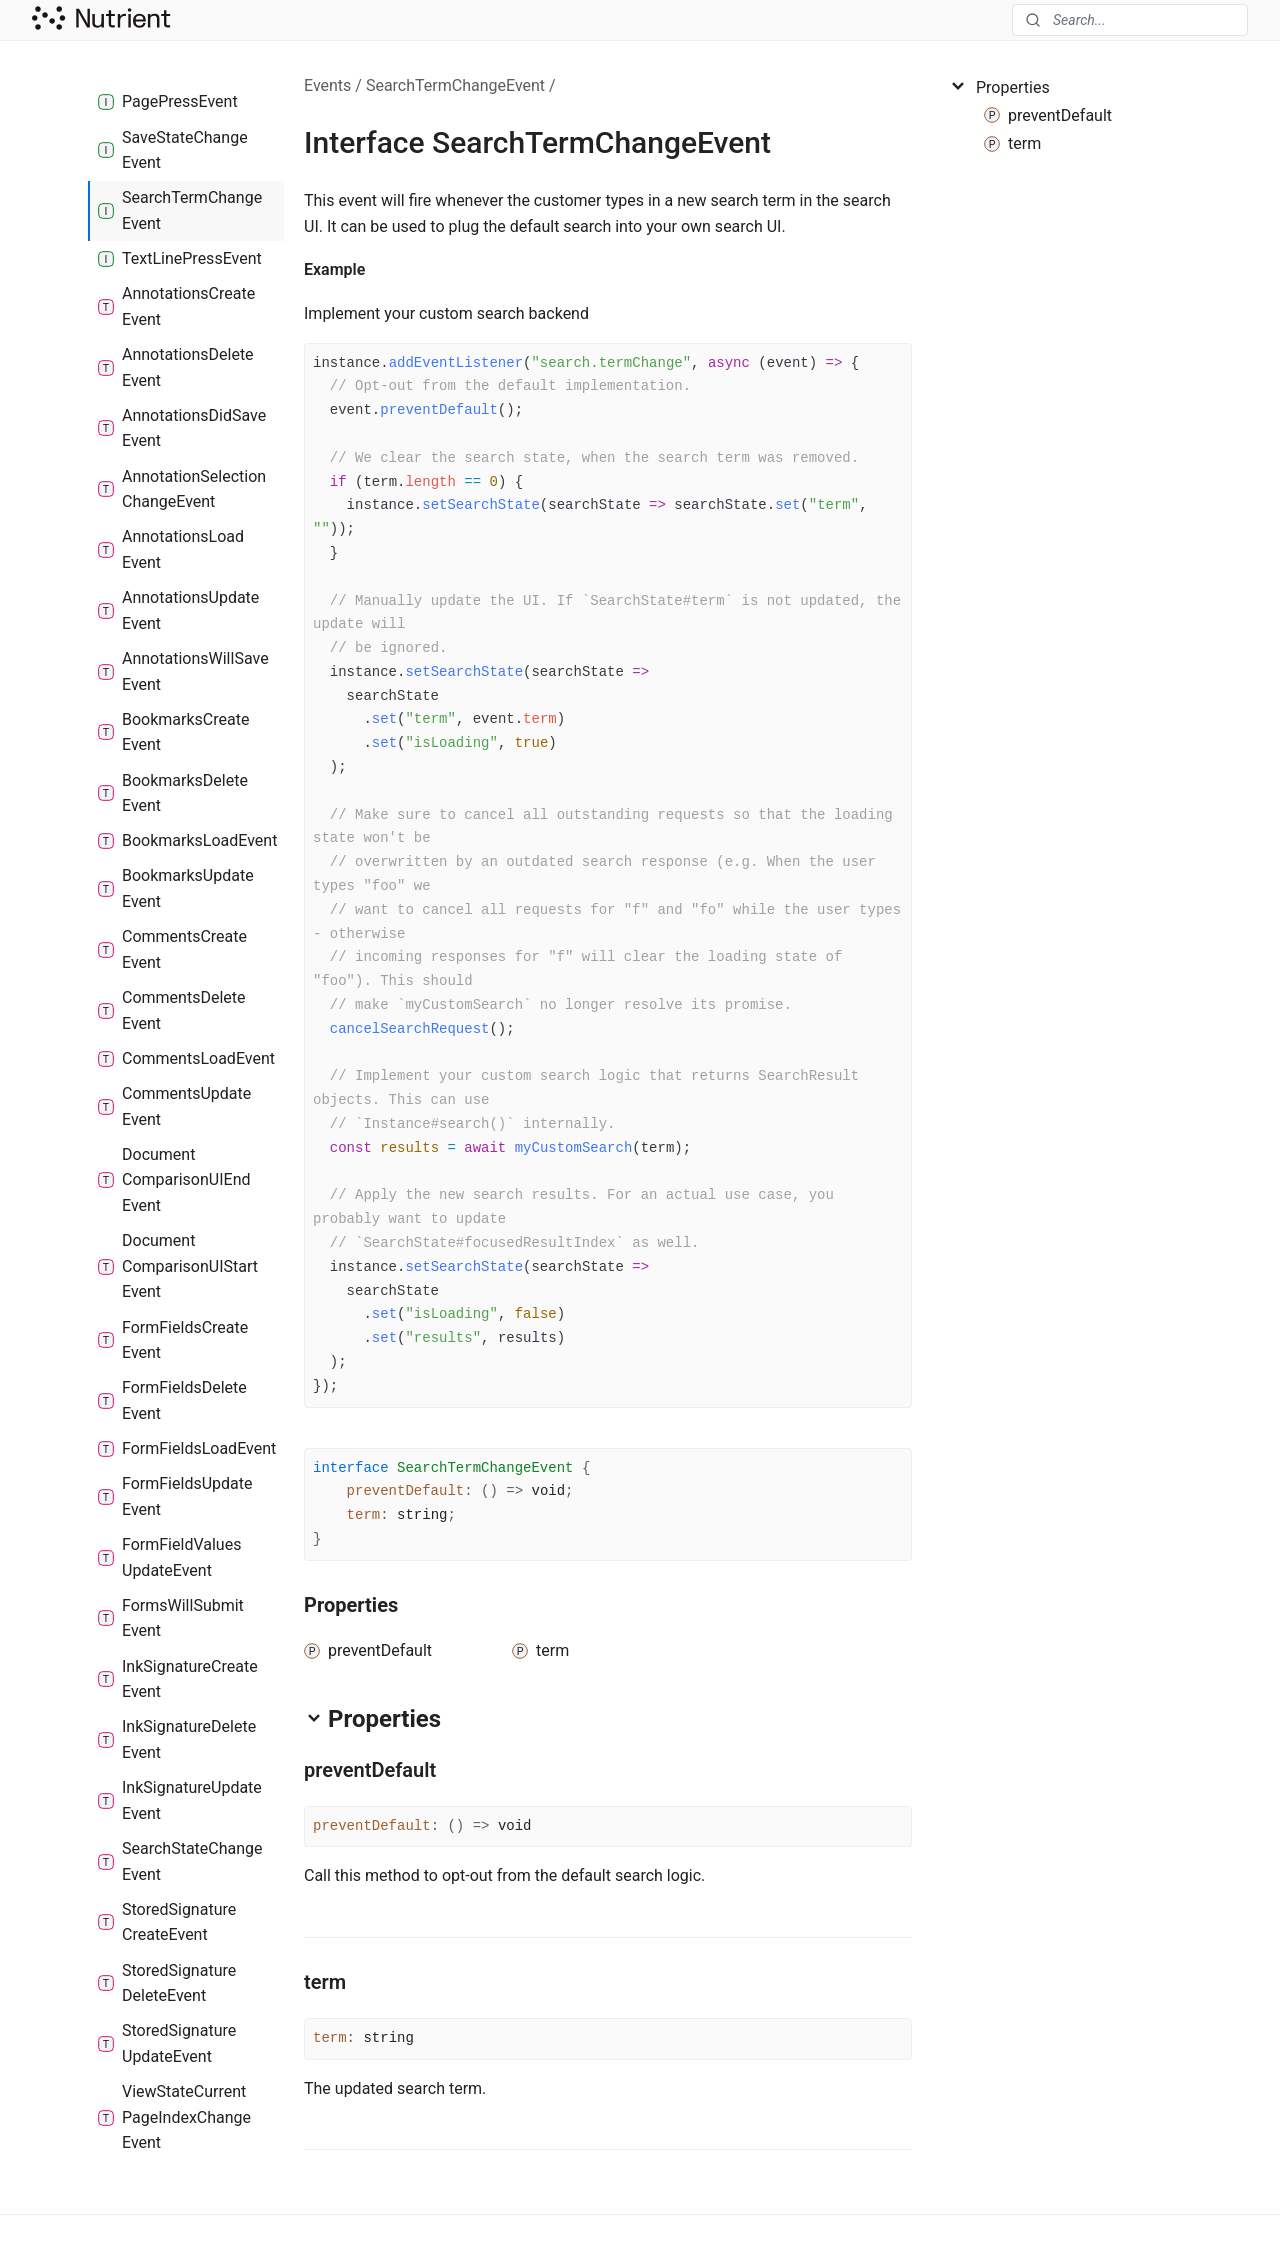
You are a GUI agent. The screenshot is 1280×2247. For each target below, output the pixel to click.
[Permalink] (381, 270)
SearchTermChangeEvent (455, 85)
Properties (999, 87)
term (364, 1515)
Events (327, 85)
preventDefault (406, 1491)
